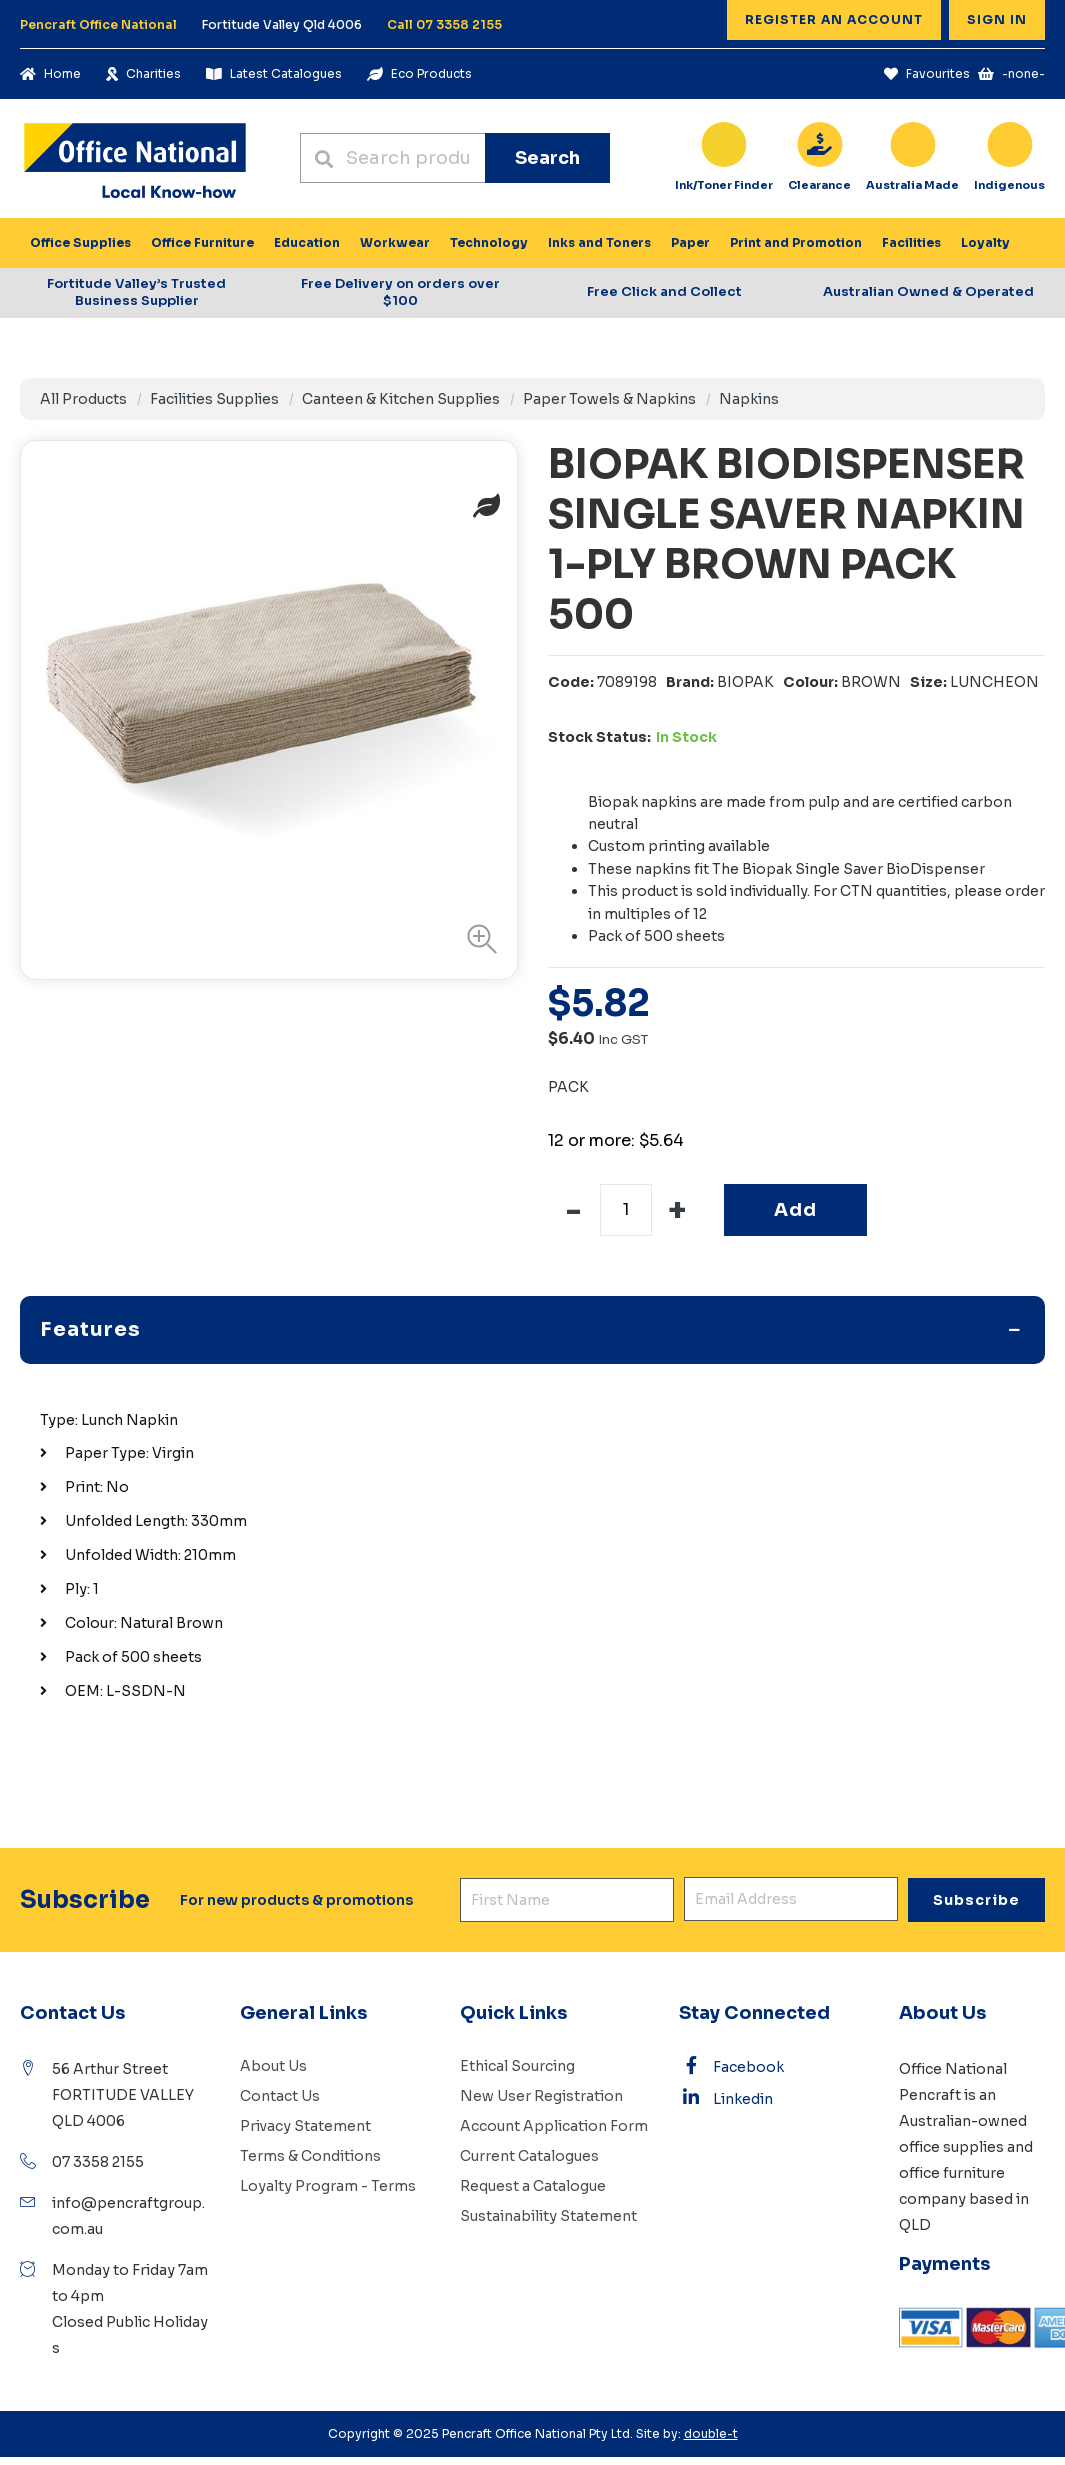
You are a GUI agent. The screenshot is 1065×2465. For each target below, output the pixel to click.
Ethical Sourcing (517, 2066)
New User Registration (541, 2096)
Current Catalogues (529, 2156)
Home (50, 73)
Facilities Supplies (214, 399)
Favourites (927, 73)
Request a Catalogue (533, 2186)
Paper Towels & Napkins (609, 399)
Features (90, 1329)
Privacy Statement (305, 2126)
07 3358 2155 (98, 2162)
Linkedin (726, 2098)
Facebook (731, 2066)
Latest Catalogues (274, 73)
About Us (273, 2066)
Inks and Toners (599, 242)
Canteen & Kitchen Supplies (401, 399)
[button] (477, 939)
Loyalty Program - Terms (328, 2186)
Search (547, 158)
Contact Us (280, 2096)
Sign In (997, 19)
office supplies (951, 2147)
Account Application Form (554, 2126)
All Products (83, 399)
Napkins (749, 399)
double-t (711, 2433)
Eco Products (419, 73)
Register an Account (834, 19)
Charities (143, 73)
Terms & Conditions (310, 2156)
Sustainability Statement (548, 2216)
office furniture (952, 2173)
